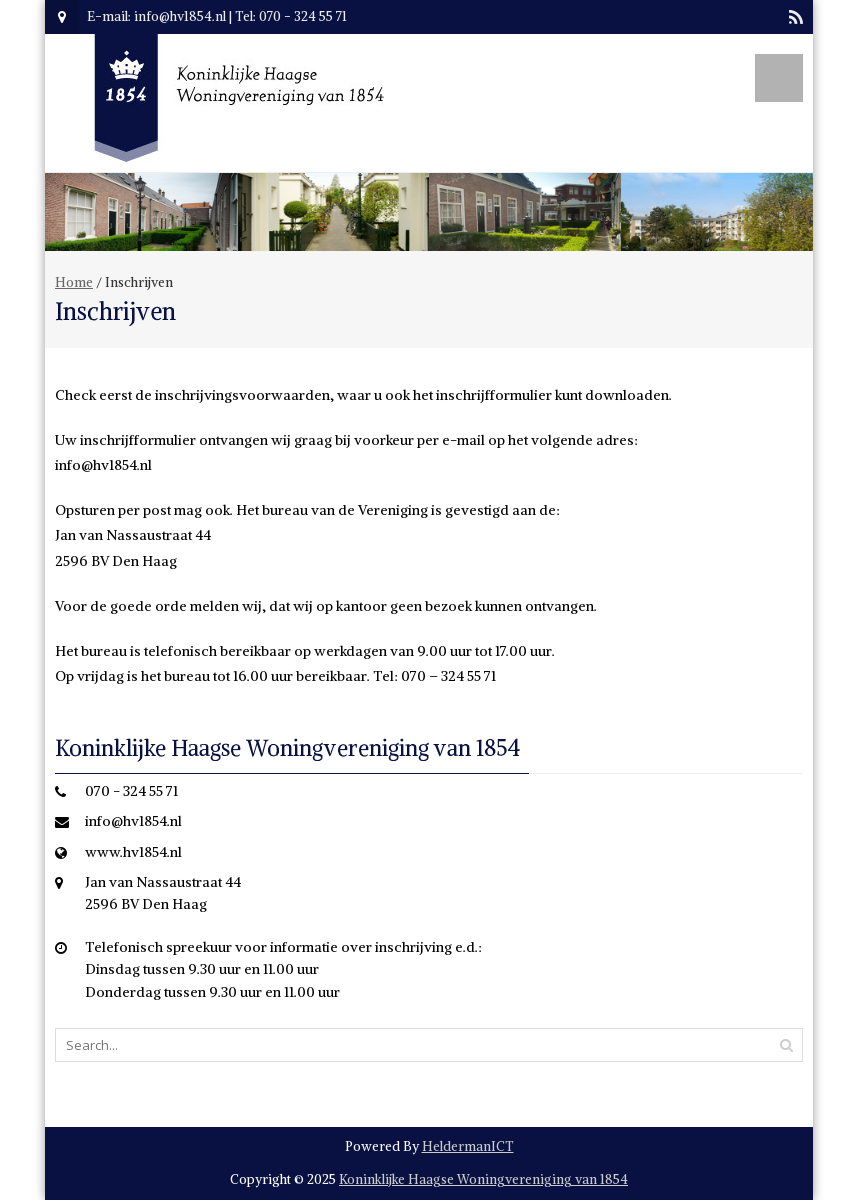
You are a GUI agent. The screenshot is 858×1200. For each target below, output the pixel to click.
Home (74, 282)
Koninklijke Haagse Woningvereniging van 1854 (483, 1179)
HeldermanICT (468, 1146)
